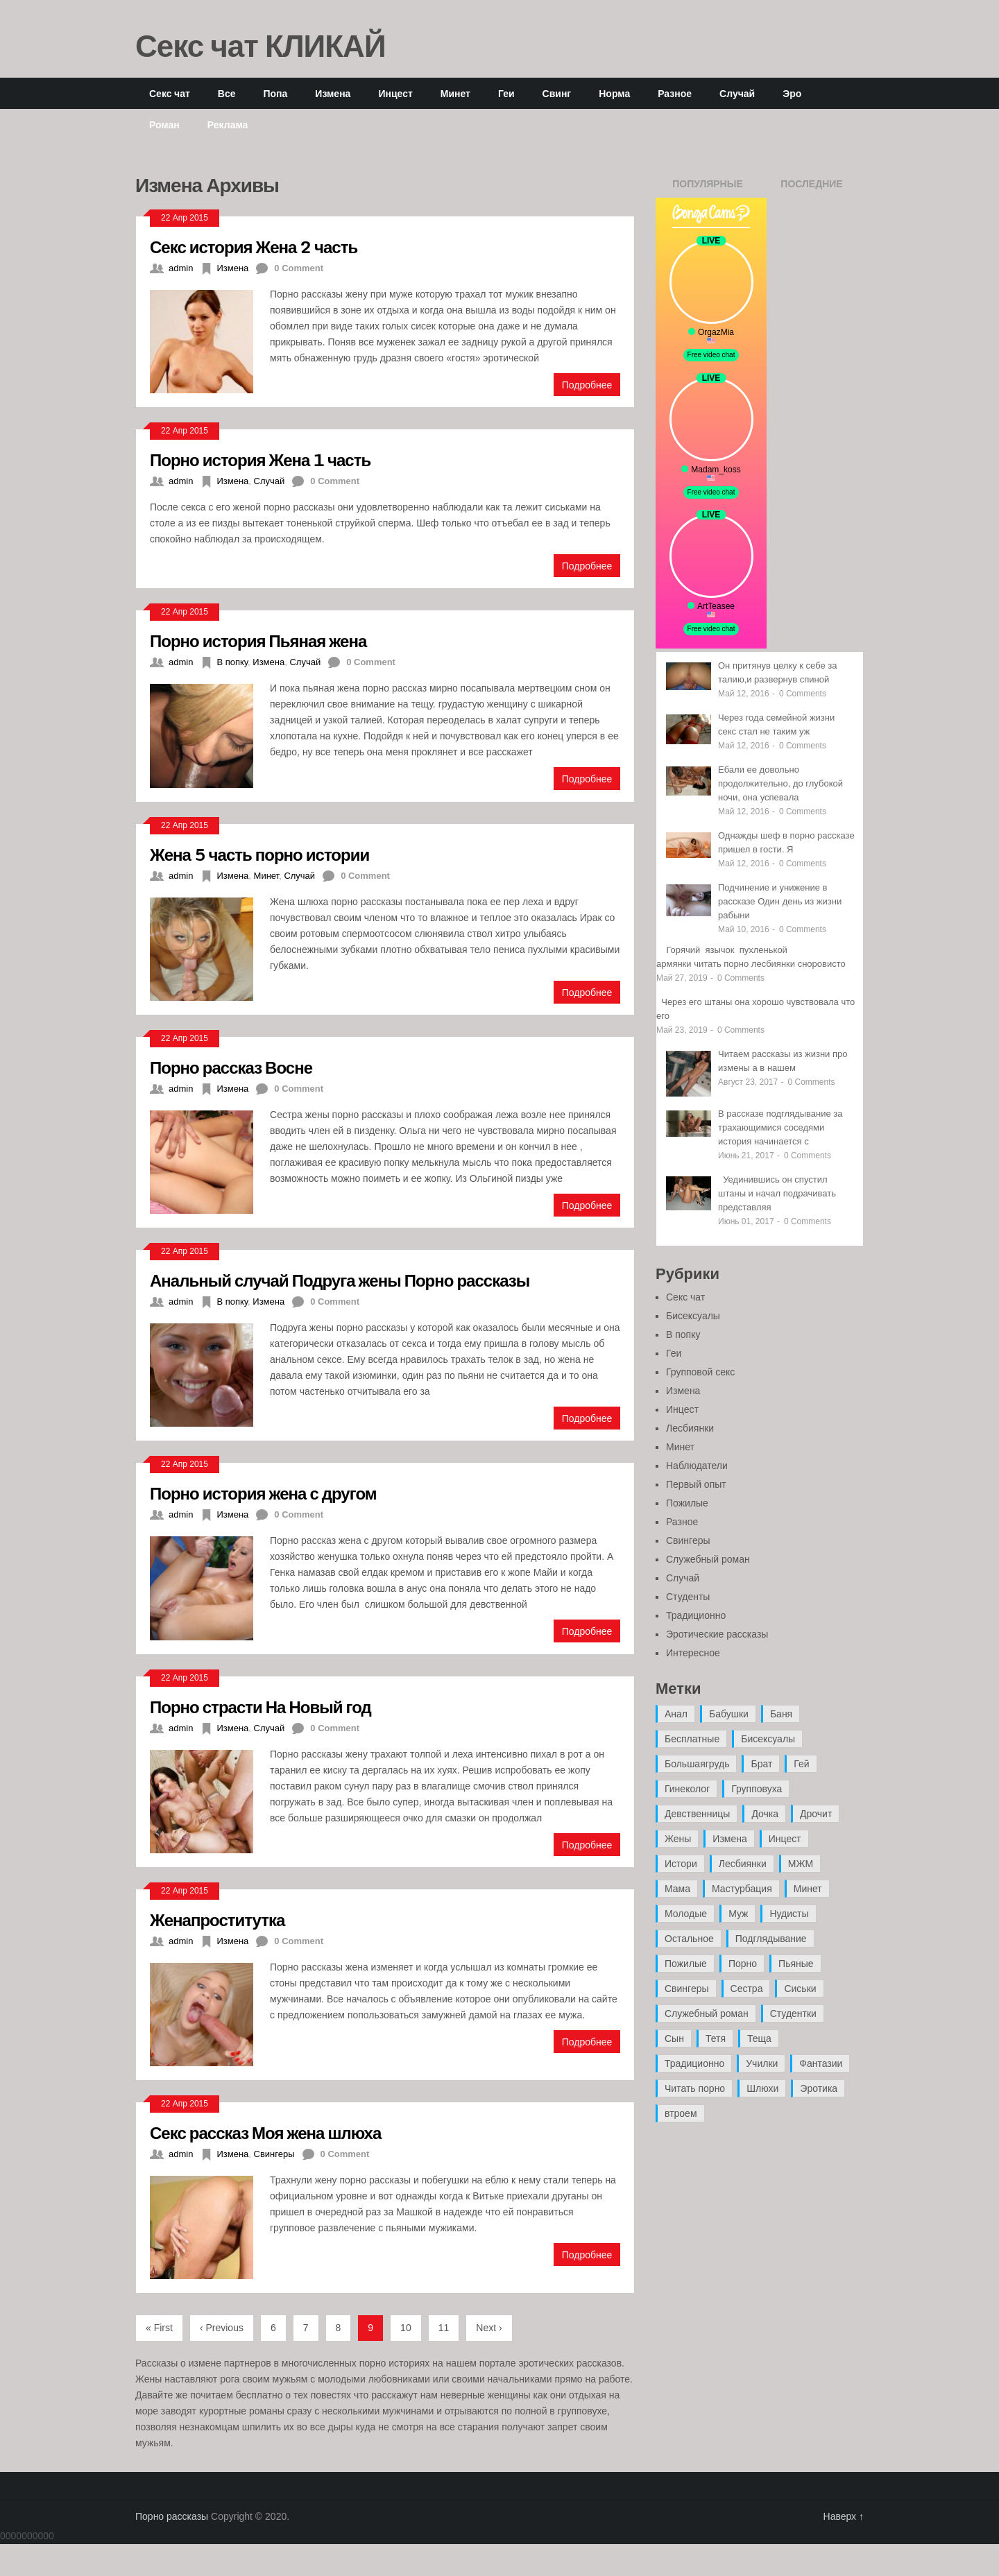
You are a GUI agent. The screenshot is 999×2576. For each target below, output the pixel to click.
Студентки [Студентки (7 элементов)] (793, 2013)
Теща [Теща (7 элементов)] (759, 2038)
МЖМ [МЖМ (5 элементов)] (800, 1863)
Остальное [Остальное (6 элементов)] (689, 1938)
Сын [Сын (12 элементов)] (674, 2038)
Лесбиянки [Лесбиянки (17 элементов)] (743, 1863)
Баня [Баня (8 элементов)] (781, 1713)
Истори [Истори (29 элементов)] (681, 1863)
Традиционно (696, 1615)
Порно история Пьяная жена (258, 640)
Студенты (688, 1596)
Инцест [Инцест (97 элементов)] (785, 1838)
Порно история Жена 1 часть (260, 459)
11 (444, 2327)
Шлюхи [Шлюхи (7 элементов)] (762, 2088)
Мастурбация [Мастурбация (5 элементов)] (742, 1888)
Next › (489, 2327)
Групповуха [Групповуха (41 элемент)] (756, 1788)
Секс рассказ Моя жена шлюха (265, 2132)
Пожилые (687, 1503)
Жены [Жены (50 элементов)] (678, 1838)
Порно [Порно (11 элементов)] (742, 1963)
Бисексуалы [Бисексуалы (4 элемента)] (768, 1738)
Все (227, 93)
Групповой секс (700, 1371)
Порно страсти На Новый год (260, 1706)
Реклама (227, 124)
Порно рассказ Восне (231, 1067)
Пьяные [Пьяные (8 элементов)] (796, 1963)
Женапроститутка (217, 1919)
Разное (675, 93)
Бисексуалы (693, 1315)
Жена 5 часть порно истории (259, 854)
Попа (275, 93)
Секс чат (169, 93)
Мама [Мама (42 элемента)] (677, 1888)
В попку (232, 662)
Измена (332, 93)
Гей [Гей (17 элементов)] (801, 1763)
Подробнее (587, 385)
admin (181, 268)
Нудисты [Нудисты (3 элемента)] (788, 1913)
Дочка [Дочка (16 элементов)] (764, 1813)
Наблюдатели (697, 1465)
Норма (614, 93)
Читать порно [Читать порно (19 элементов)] (695, 2088)
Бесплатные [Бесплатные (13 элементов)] (692, 1738)
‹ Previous (222, 2327)
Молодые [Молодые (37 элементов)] (686, 1913)
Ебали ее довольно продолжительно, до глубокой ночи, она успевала (780, 783)
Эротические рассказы (717, 1634)
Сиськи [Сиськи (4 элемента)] (800, 1988)
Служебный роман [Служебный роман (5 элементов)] (707, 2013)
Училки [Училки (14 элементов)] (762, 2063)
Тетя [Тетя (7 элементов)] (716, 2038)
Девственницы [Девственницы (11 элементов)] (697, 1813)
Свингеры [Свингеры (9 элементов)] (687, 1988)
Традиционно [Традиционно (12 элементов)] (694, 2063)
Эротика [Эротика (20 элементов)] (818, 2088)
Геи (506, 93)
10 (405, 2327)
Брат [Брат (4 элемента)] (761, 1763)
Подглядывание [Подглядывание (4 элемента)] (771, 1938)
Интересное (693, 1652)
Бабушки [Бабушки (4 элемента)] (729, 1713)
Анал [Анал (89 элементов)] (676, 1713)
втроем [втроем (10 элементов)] (681, 2113)
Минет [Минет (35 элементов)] (808, 1888)
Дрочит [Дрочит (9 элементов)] (816, 1813)
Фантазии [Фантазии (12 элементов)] (820, 2063)
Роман (164, 124)
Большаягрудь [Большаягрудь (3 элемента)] (697, 1763)
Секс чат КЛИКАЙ (260, 45)
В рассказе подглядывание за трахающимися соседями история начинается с (780, 1127)
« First (159, 2327)
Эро (792, 93)
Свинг (557, 93)
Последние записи (811, 188)
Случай (737, 93)
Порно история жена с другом (263, 1492)
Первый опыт (696, 1484)
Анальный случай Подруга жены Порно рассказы (339, 1280)
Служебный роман (708, 1559)
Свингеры (274, 2154)
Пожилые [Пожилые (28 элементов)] (686, 1963)
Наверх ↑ (843, 2516)
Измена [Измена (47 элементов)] (729, 1838)
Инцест (395, 93)
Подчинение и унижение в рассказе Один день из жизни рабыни (780, 901)
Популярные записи (707, 188)
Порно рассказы (171, 2516)
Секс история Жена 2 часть (253, 246)
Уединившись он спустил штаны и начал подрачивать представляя (777, 1193)
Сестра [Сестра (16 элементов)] (747, 1988)
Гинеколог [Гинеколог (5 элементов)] (687, 1788)
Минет (455, 93)
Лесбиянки (690, 1428)
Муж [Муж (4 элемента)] (738, 1913)
